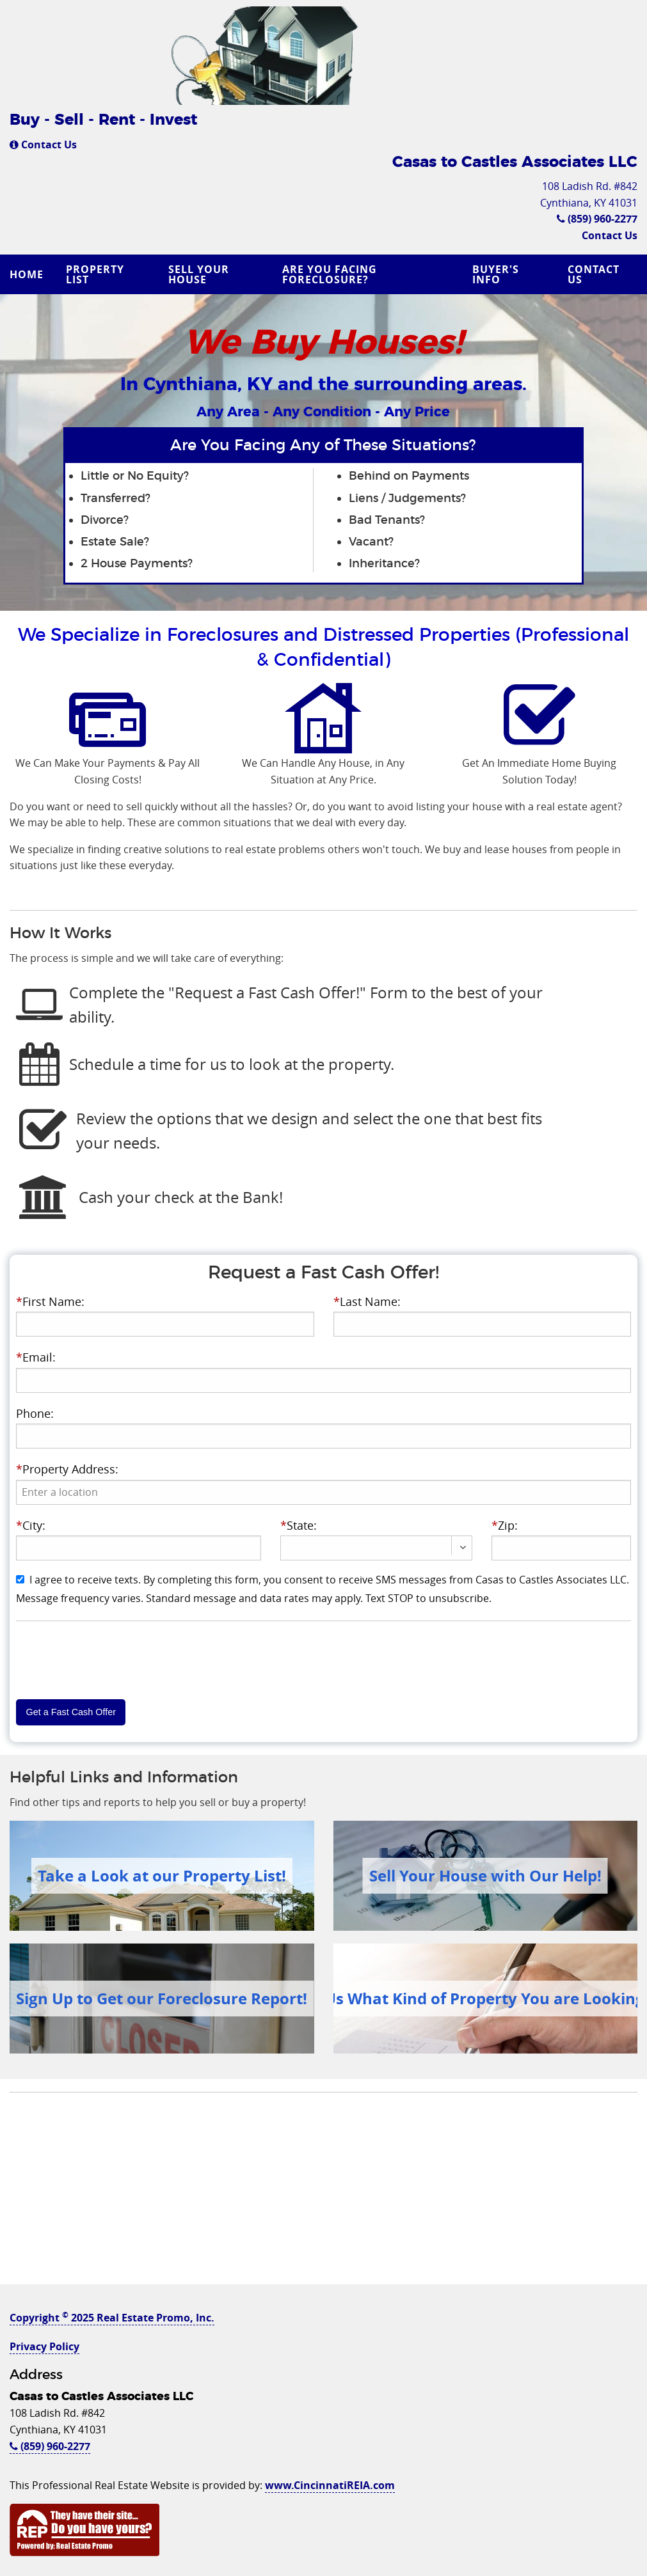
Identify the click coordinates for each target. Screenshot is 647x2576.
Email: (36, 1357)
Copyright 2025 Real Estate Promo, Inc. (112, 2318)
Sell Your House (198, 274)
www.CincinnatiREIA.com (330, 2485)
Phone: (35, 1413)
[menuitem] (28, 274)
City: (30, 1525)
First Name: (50, 1301)
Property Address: (67, 1469)
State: (298, 1525)
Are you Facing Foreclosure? (329, 274)
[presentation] (323, 1492)
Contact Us (43, 144)
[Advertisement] (323, 2194)
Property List (95, 274)
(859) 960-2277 (597, 219)
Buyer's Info (495, 274)
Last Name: (367, 1301)
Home (27, 274)
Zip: (504, 1525)
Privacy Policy (44, 2346)
